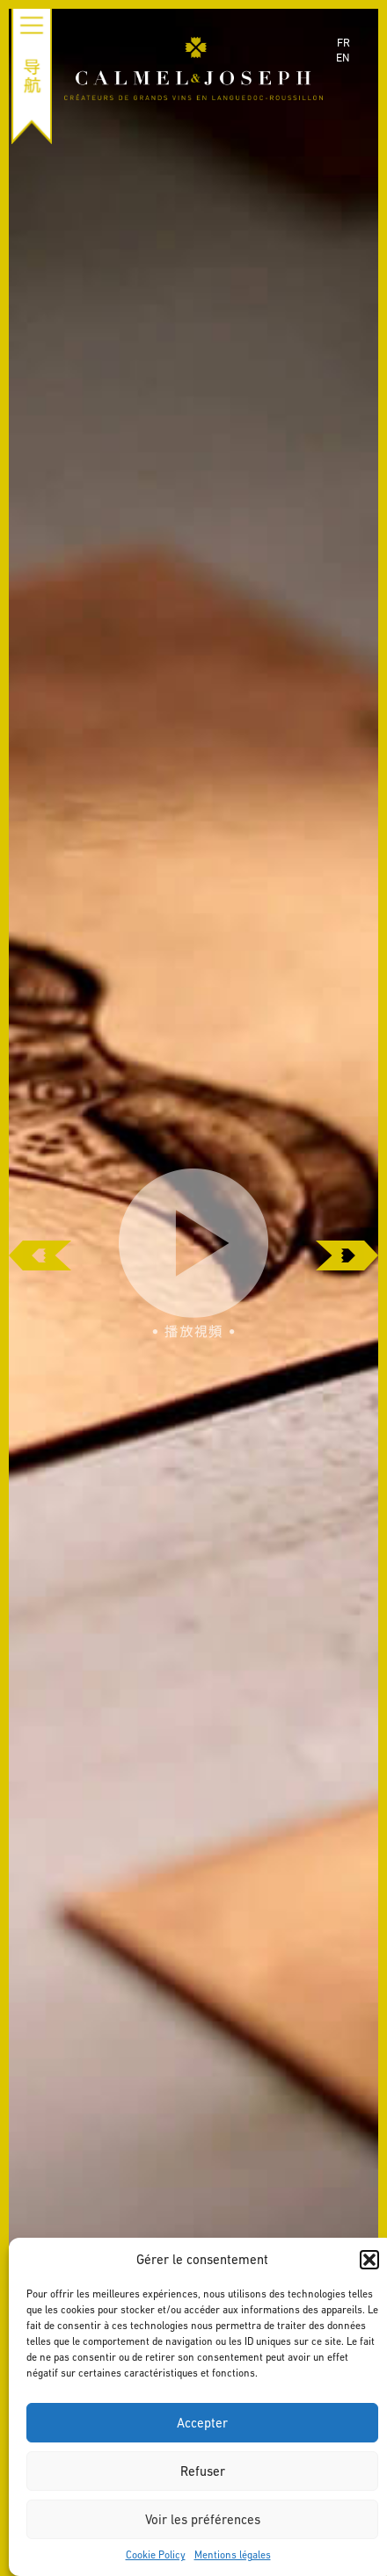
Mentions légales (232, 2555)
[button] (369, 2259)
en (343, 57)
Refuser (202, 2471)
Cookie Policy (156, 2555)
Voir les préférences (202, 2519)
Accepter (202, 2422)
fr (343, 42)
